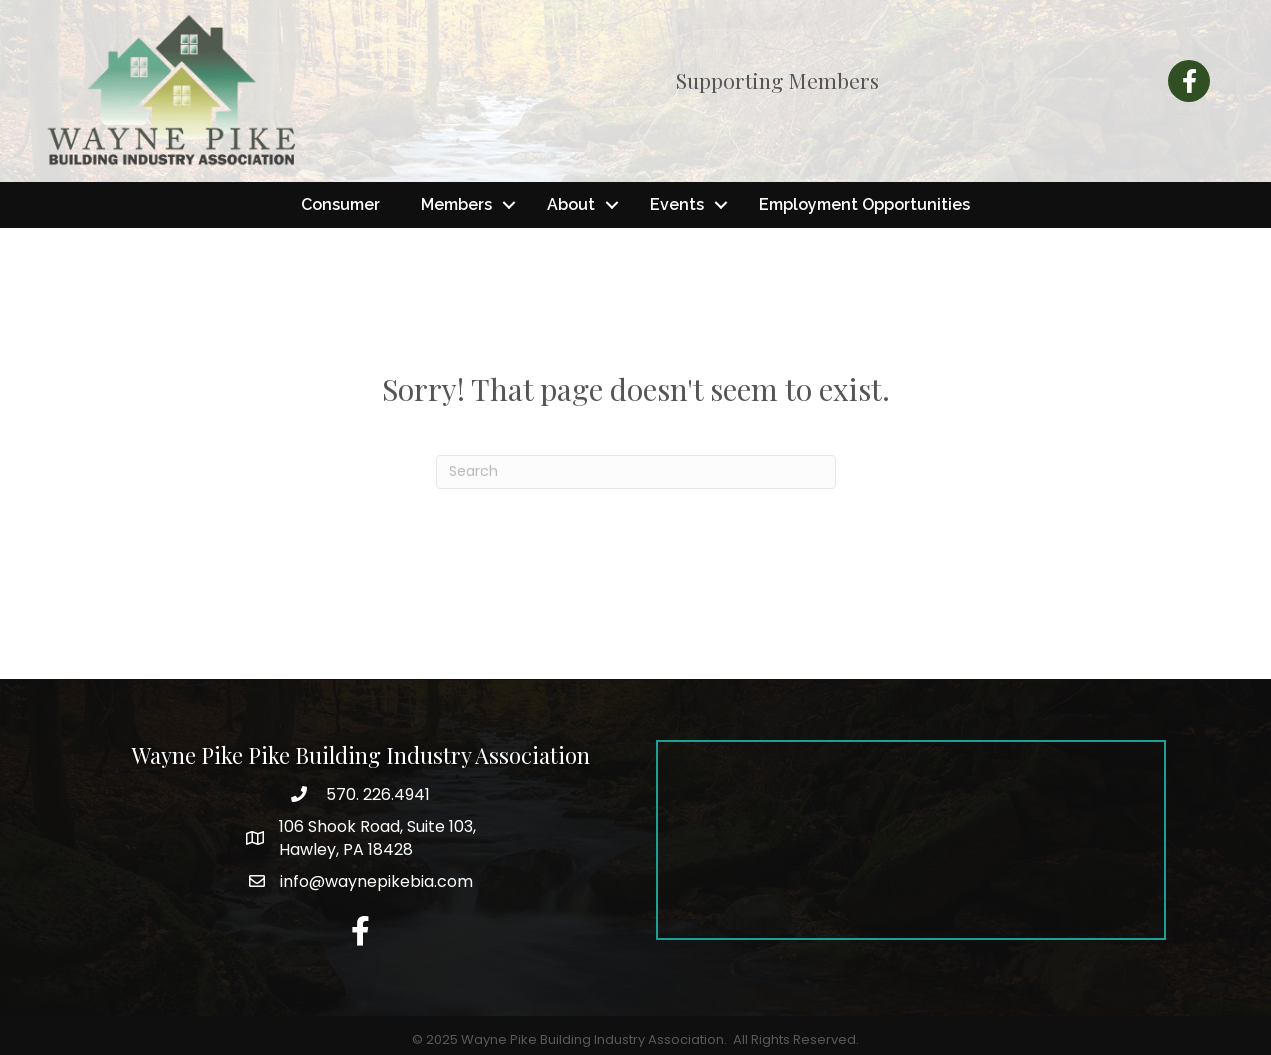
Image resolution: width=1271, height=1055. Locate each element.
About (571, 204)
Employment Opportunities (864, 204)
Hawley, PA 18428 (377, 838)
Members (456, 204)
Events (677, 204)
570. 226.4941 (376, 794)
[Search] (636, 472)
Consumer (340, 204)
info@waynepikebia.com (376, 881)
